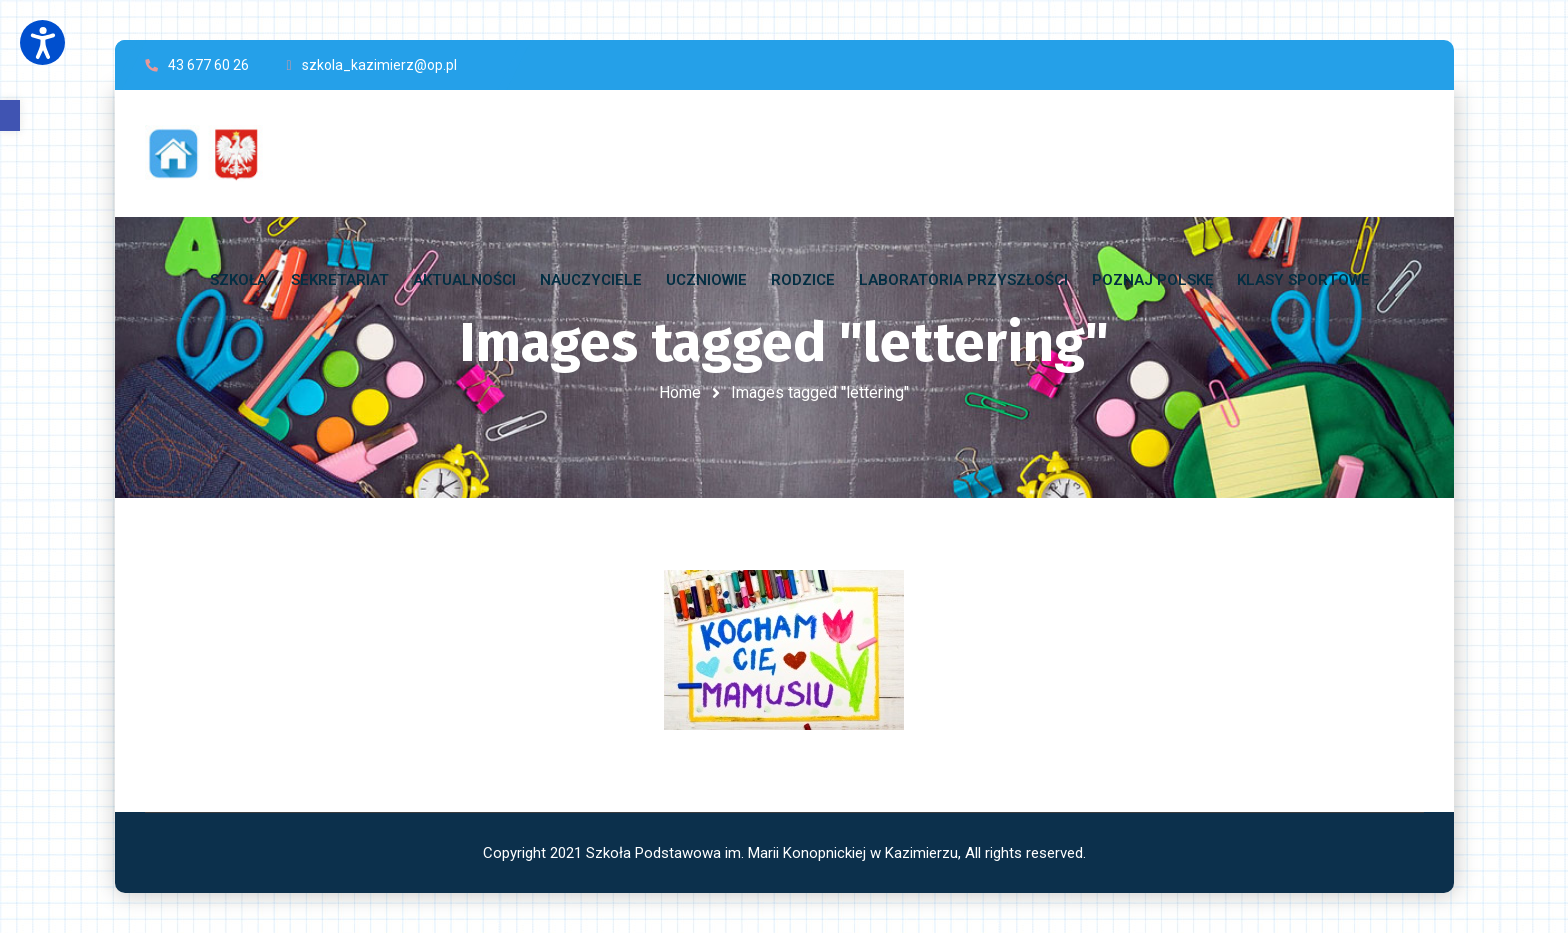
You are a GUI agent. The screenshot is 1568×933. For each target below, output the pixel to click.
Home (680, 392)
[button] (10, 115)
